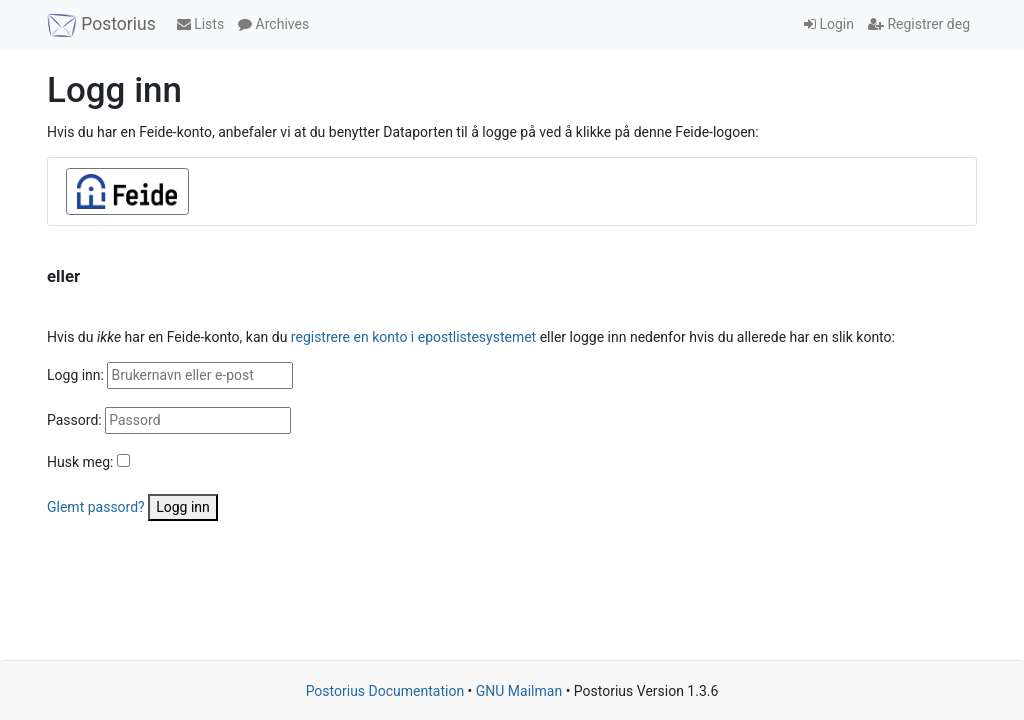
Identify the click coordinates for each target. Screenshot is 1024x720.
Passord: (74, 420)
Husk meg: (80, 462)
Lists (200, 24)
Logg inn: (75, 375)
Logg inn (183, 507)
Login (829, 24)
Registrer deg (919, 24)
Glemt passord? (96, 507)
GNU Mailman (519, 691)
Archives (273, 24)
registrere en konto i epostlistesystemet (413, 337)
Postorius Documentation (385, 691)
